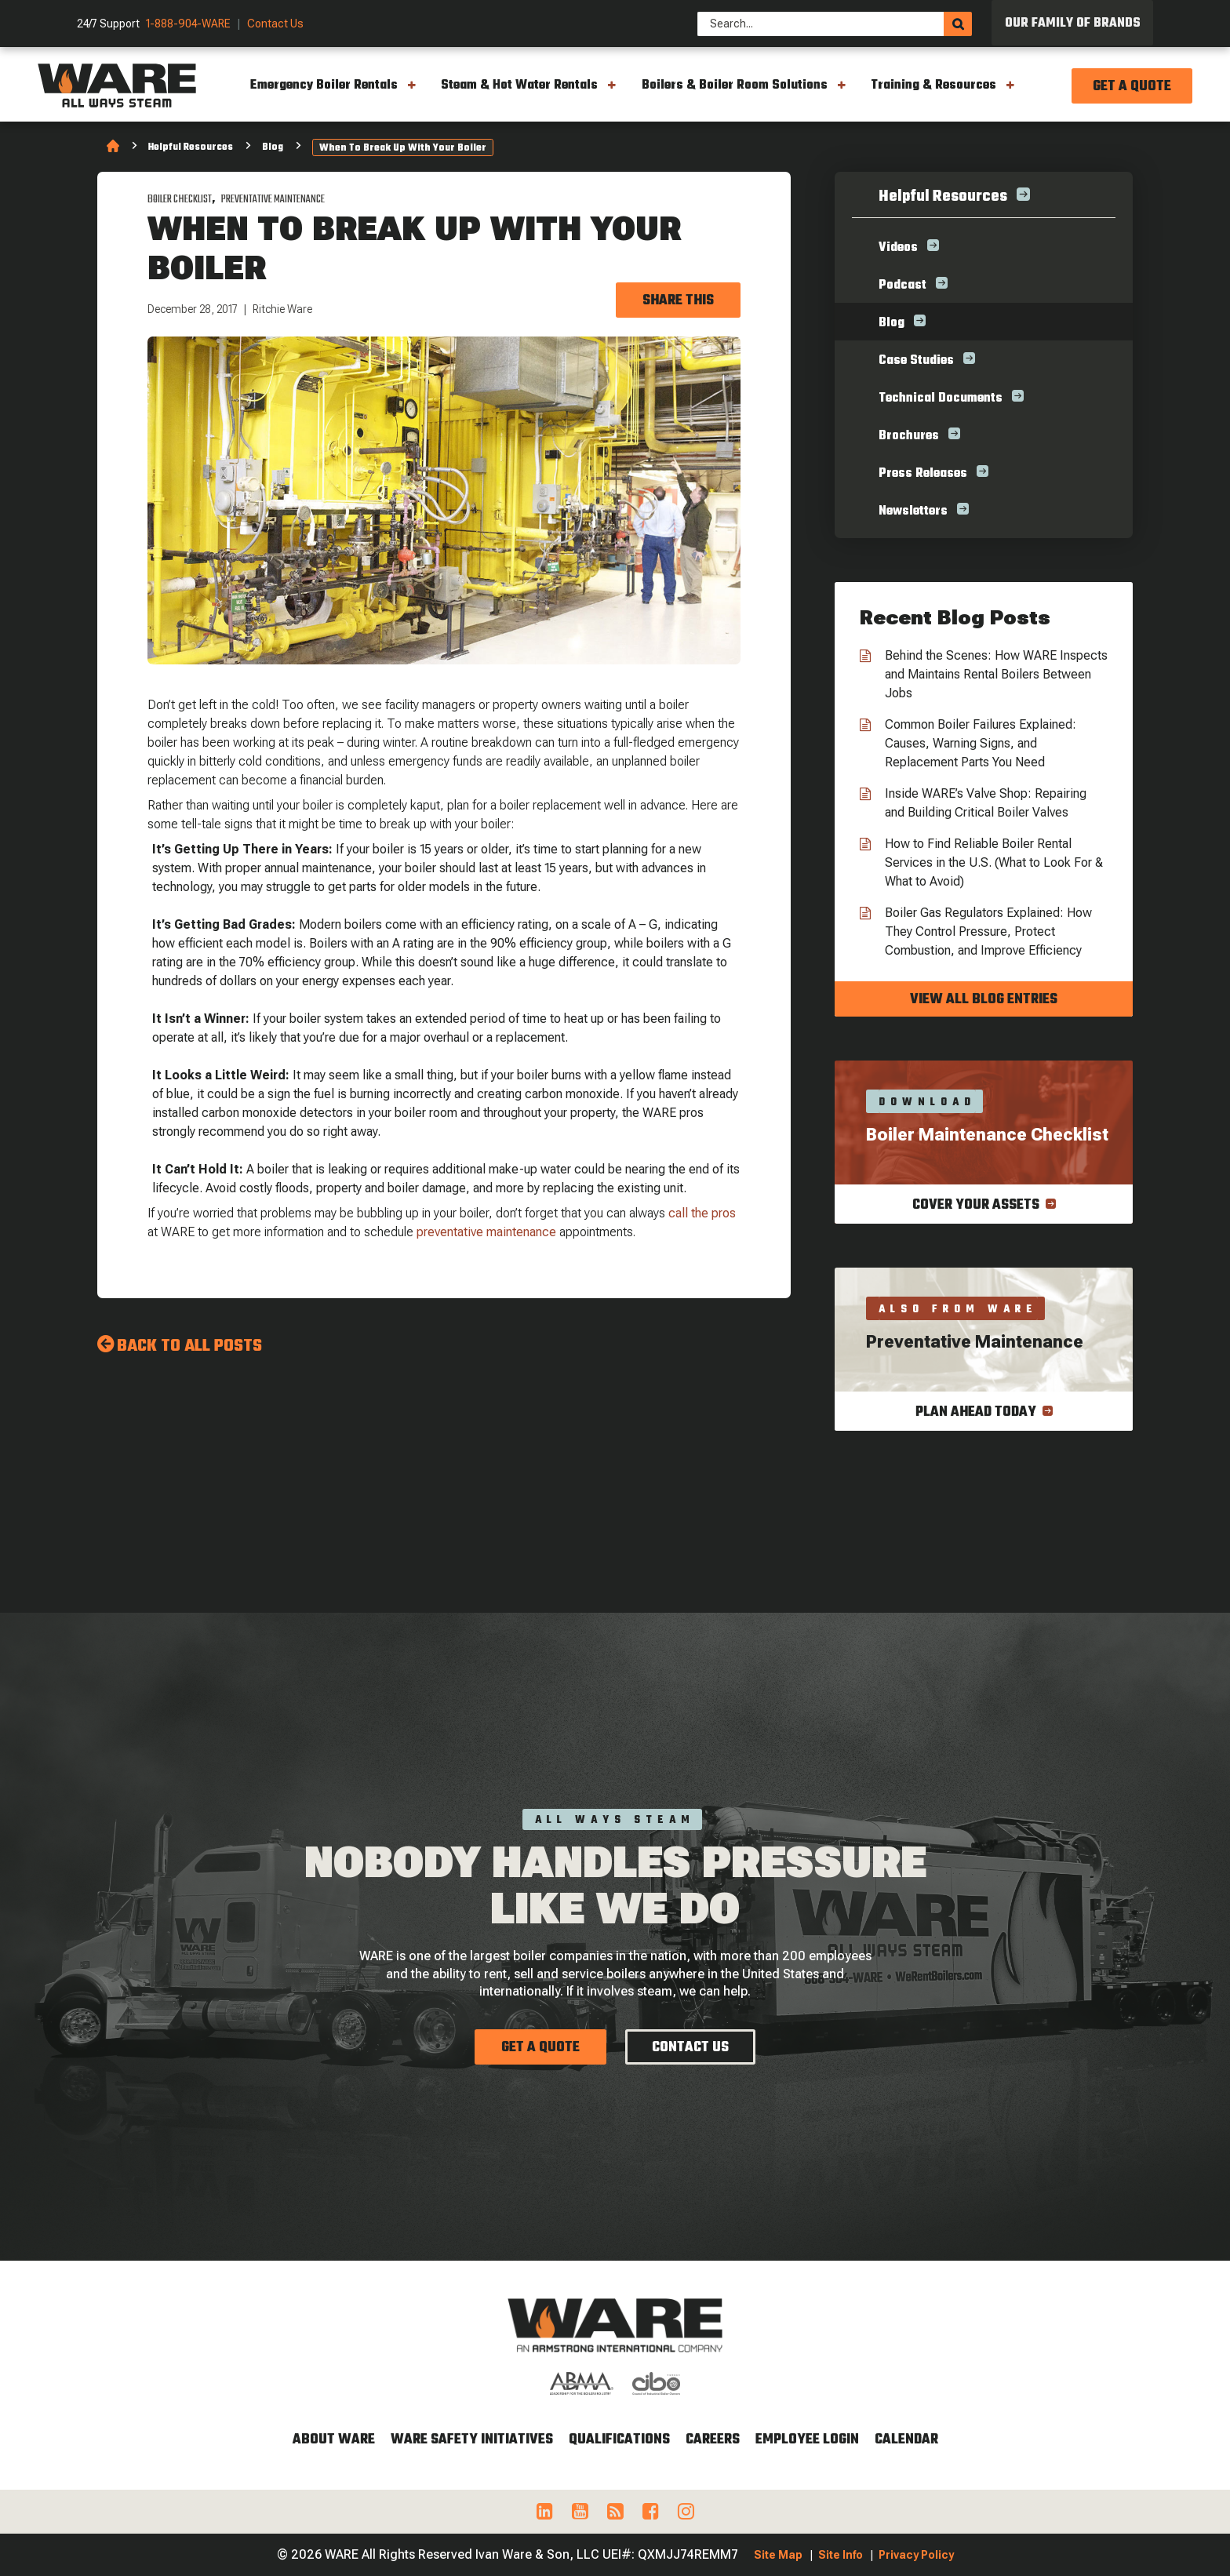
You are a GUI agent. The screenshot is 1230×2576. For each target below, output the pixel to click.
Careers (713, 2440)
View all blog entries (983, 999)
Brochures (909, 436)
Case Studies (916, 361)
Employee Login (807, 2440)
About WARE (334, 2440)
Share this (678, 300)
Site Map (778, 2555)
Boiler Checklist (179, 200)
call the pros (702, 1213)
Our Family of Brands (1073, 23)
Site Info (840, 2555)
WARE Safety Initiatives (472, 2440)
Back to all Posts (189, 1346)
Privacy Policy (916, 2555)
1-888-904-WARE (188, 24)
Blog (272, 147)
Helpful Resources (190, 147)
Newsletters (913, 511)
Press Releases (923, 474)
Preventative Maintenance (273, 200)
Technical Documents (941, 398)
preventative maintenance (486, 1231)
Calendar (906, 2440)
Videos (898, 248)
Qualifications (619, 2440)
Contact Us (275, 24)
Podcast (902, 285)
